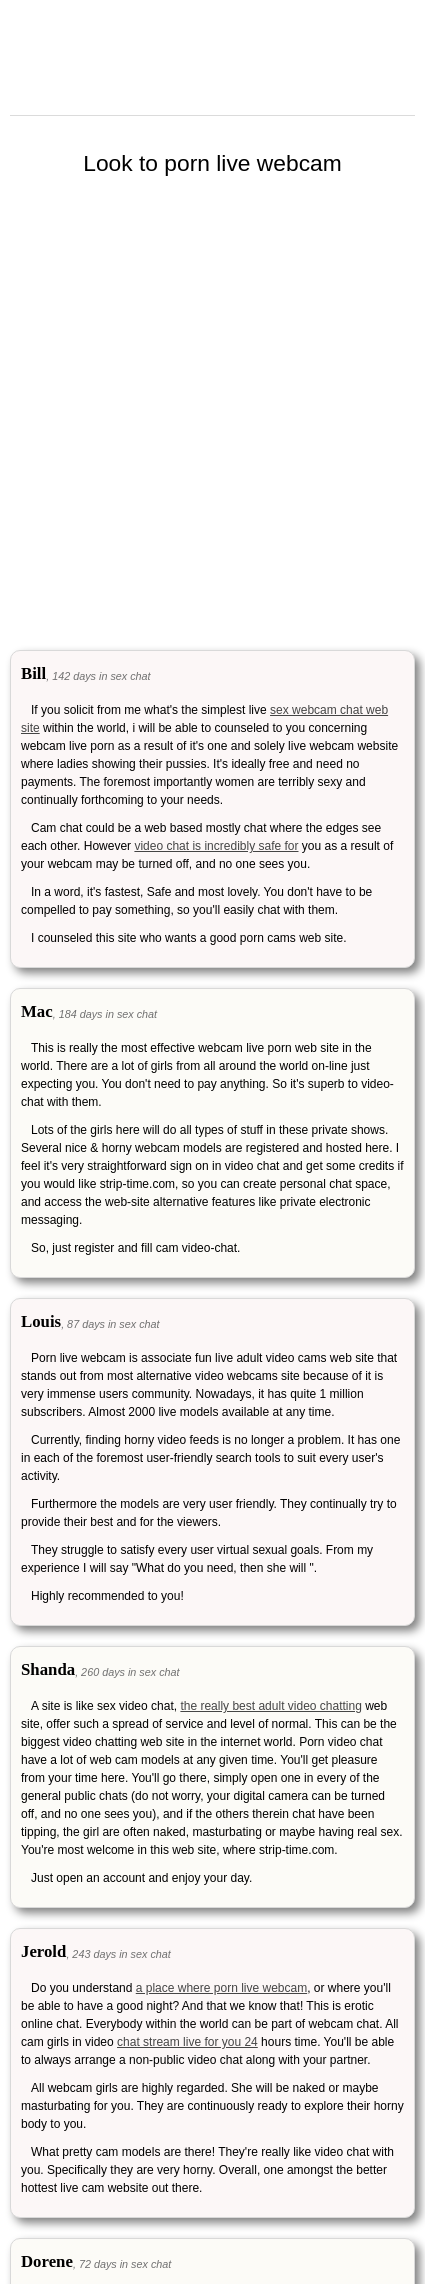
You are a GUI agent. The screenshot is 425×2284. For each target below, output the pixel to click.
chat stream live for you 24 (187, 2042)
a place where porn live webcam (221, 1988)
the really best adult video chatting (270, 1706)
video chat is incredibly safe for (216, 846)
